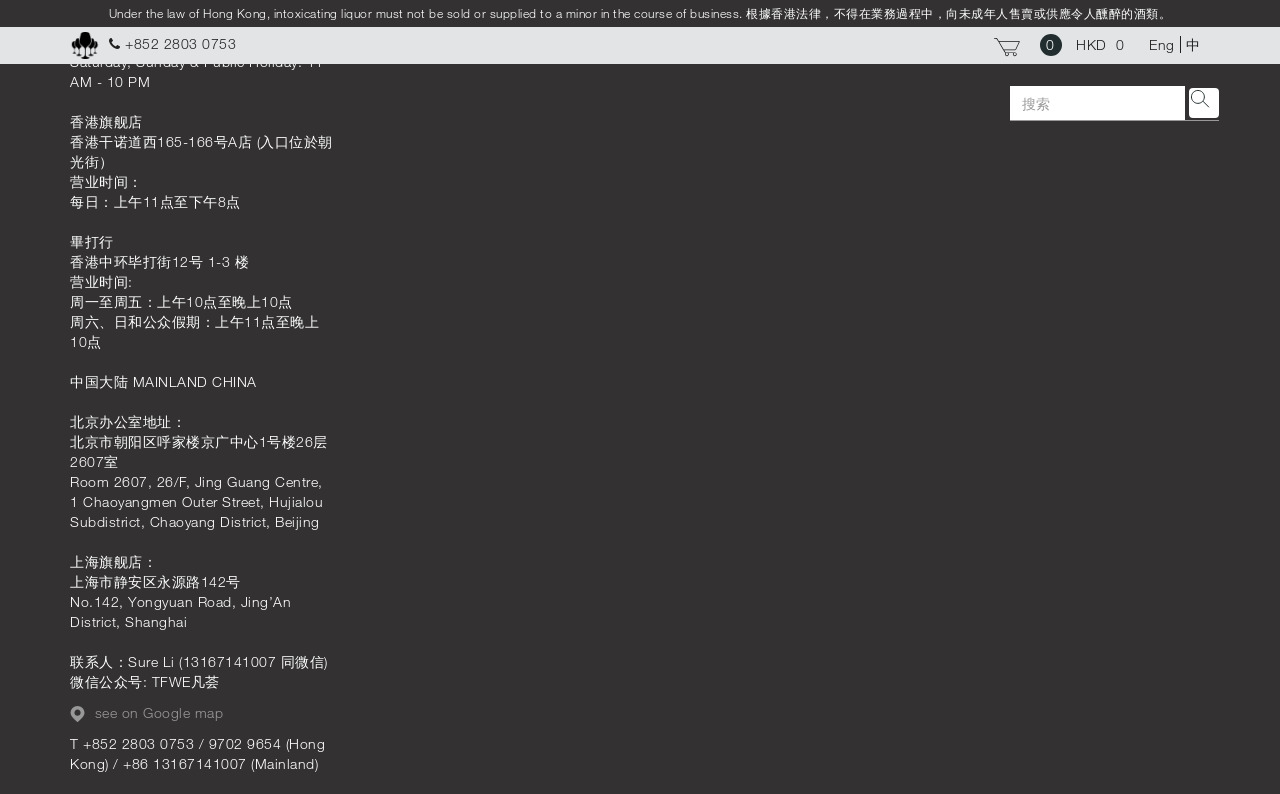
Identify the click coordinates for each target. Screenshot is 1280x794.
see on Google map (146, 713)
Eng (1162, 44)
